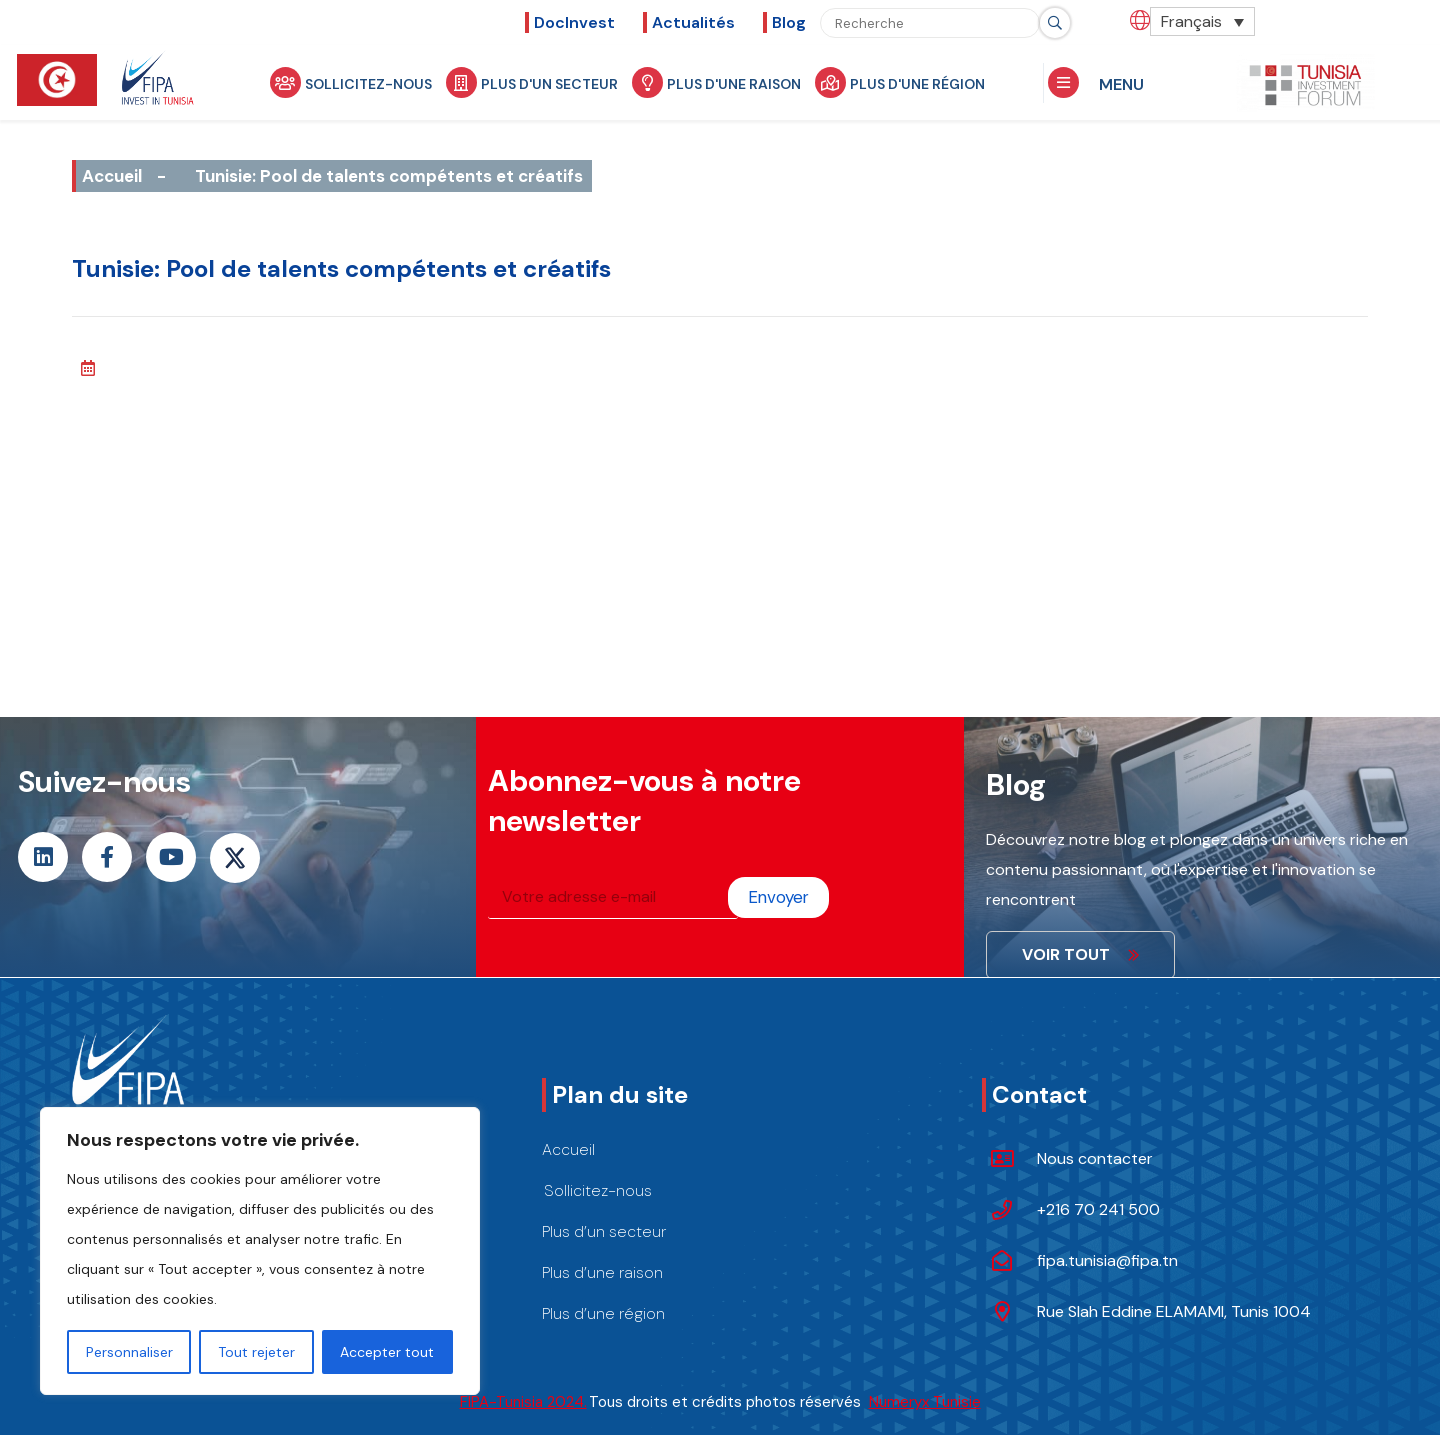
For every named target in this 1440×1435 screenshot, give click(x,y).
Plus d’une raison (602, 1272)
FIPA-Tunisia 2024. (523, 1402)
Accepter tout (387, 1352)
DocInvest (574, 22)
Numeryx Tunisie (925, 1402)
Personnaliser (129, 1352)
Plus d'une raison (718, 82)
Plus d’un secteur (604, 1231)
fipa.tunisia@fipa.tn (1107, 1260)
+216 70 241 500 (1098, 1209)
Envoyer (778, 897)
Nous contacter (1095, 1158)
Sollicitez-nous (353, 82)
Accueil (112, 176)
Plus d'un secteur (534, 82)
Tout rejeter (256, 1352)
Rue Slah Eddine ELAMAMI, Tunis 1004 (1174, 1311)
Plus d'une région (902, 82)
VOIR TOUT (1080, 954)
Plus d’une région (603, 1313)
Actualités (693, 22)
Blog (789, 22)
